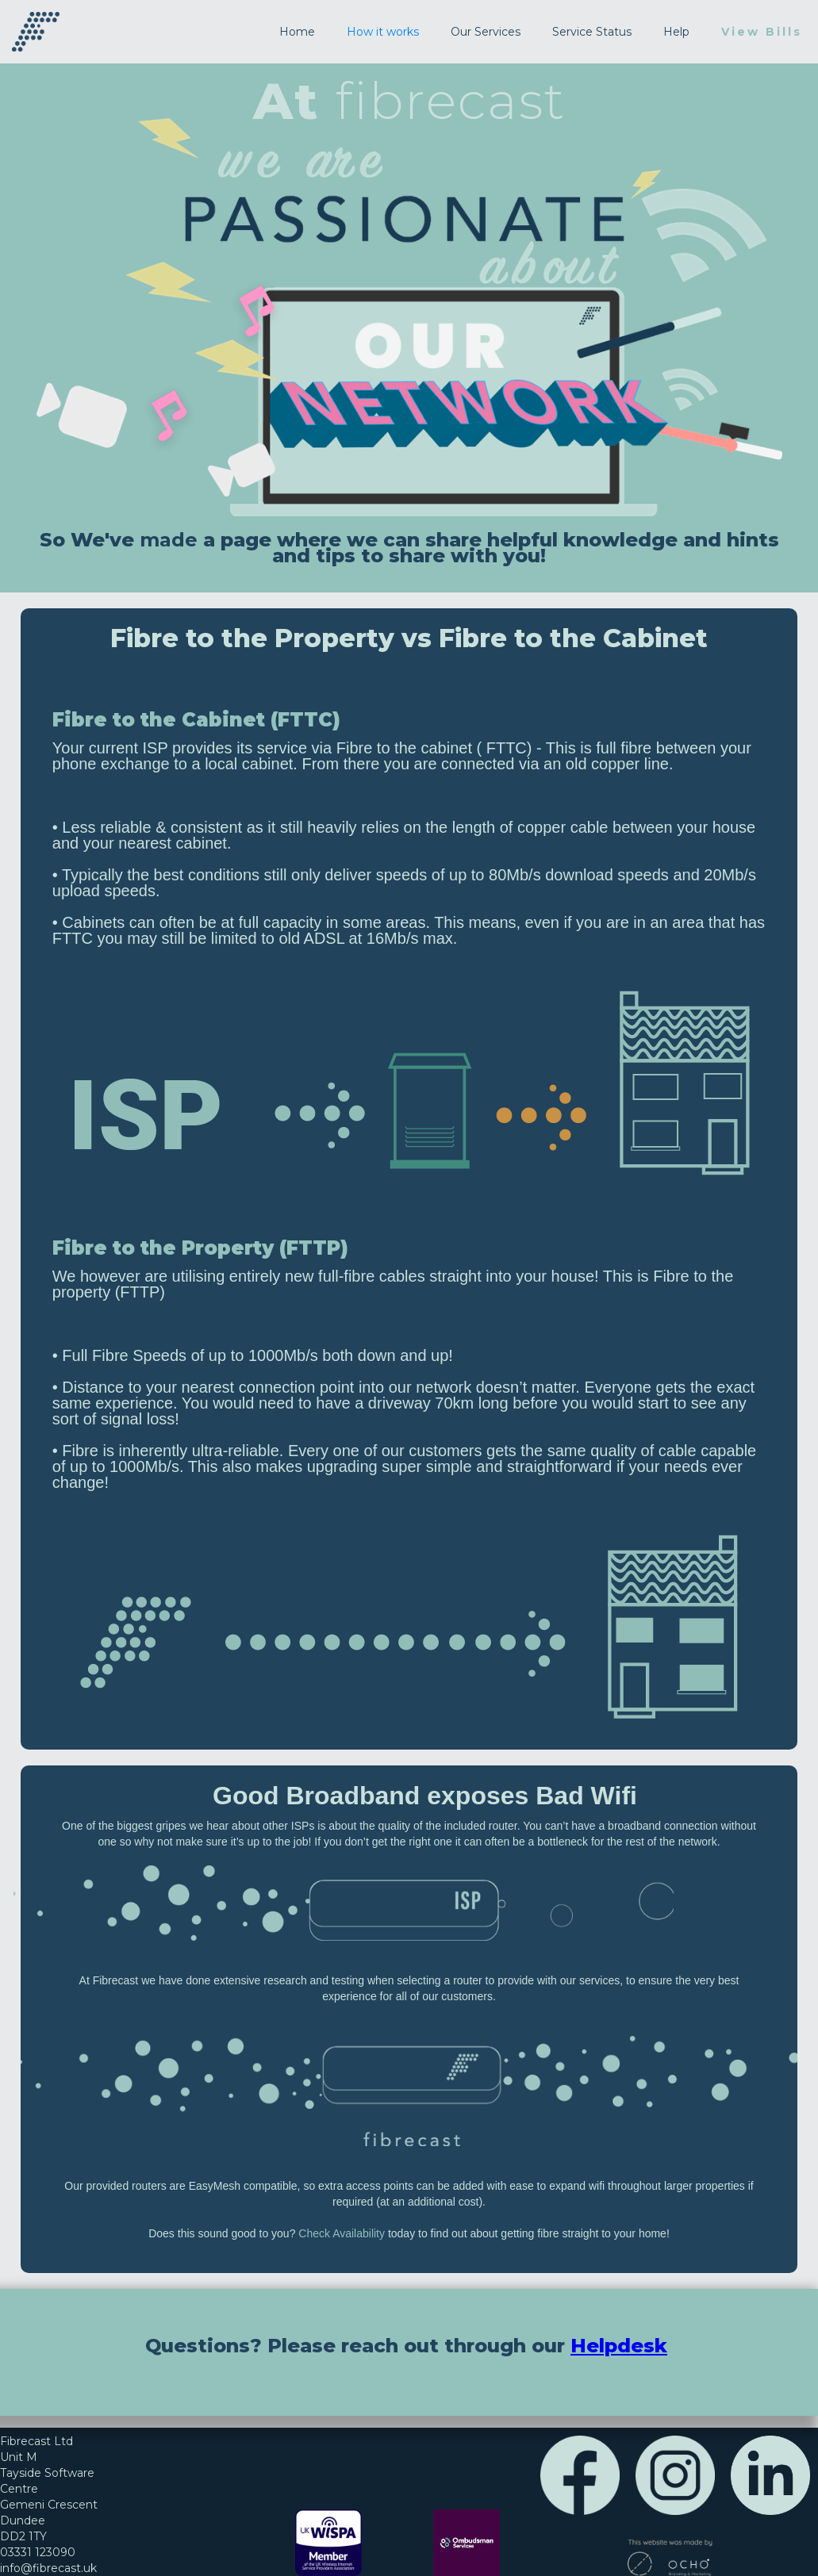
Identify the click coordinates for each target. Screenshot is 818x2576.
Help (676, 32)
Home (297, 32)
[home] (35, 31)
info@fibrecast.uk (48, 2568)
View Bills (761, 32)
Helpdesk (618, 2345)
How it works (383, 32)
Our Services (485, 32)
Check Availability (341, 2233)
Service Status (592, 32)
